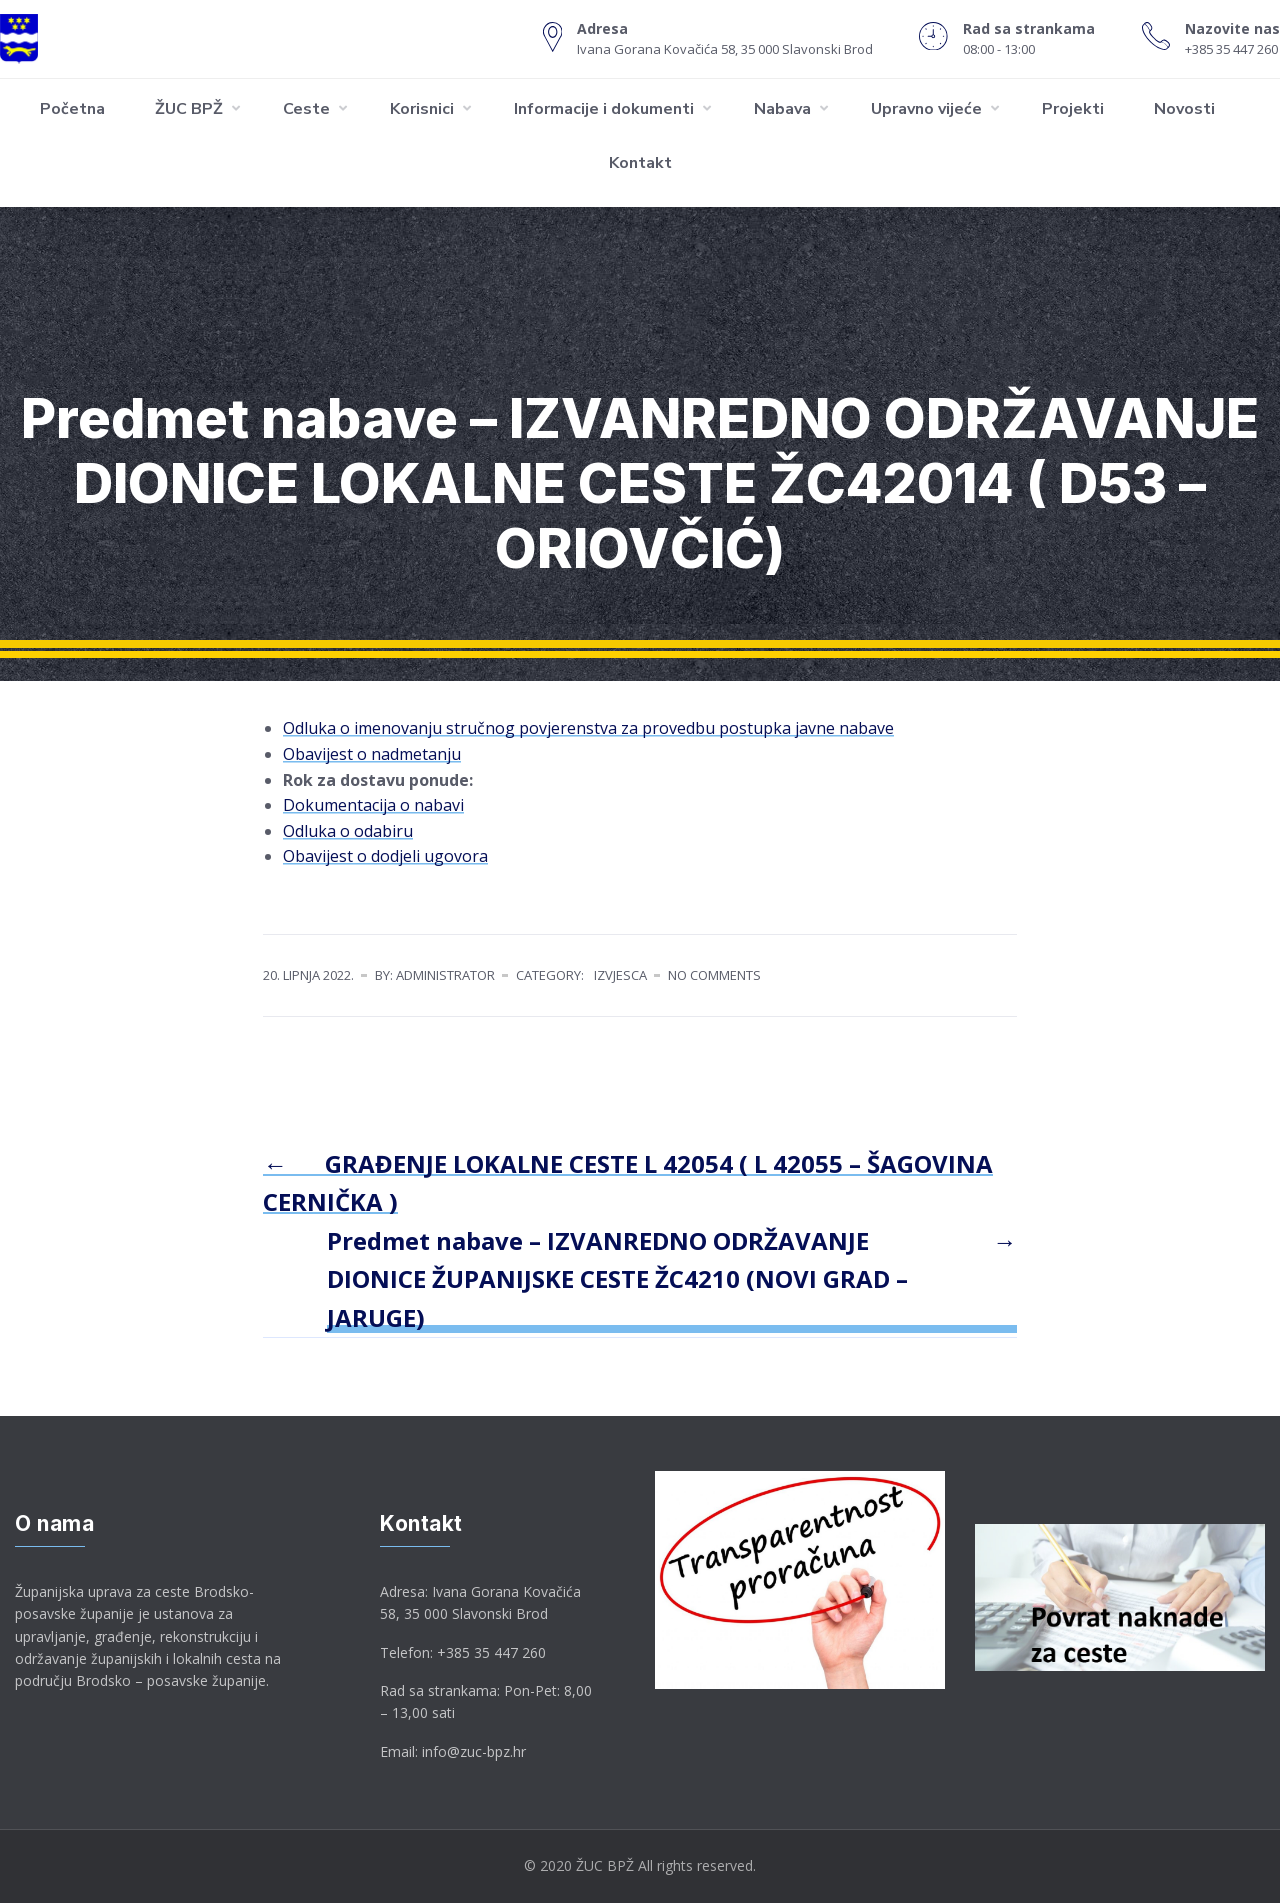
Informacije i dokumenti (604, 109)
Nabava (782, 109)
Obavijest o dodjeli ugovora (385, 856)
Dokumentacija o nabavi (373, 805)
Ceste (306, 109)
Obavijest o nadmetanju (372, 754)
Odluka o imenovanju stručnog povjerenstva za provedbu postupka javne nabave (588, 728)
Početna (72, 109)
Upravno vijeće (926, 109)
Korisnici (422, 109)
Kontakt (640, 163)
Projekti (1073, 109)
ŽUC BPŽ (189, 109)
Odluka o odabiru (348, 831)
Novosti (1184, 109)
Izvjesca (620, 975)
